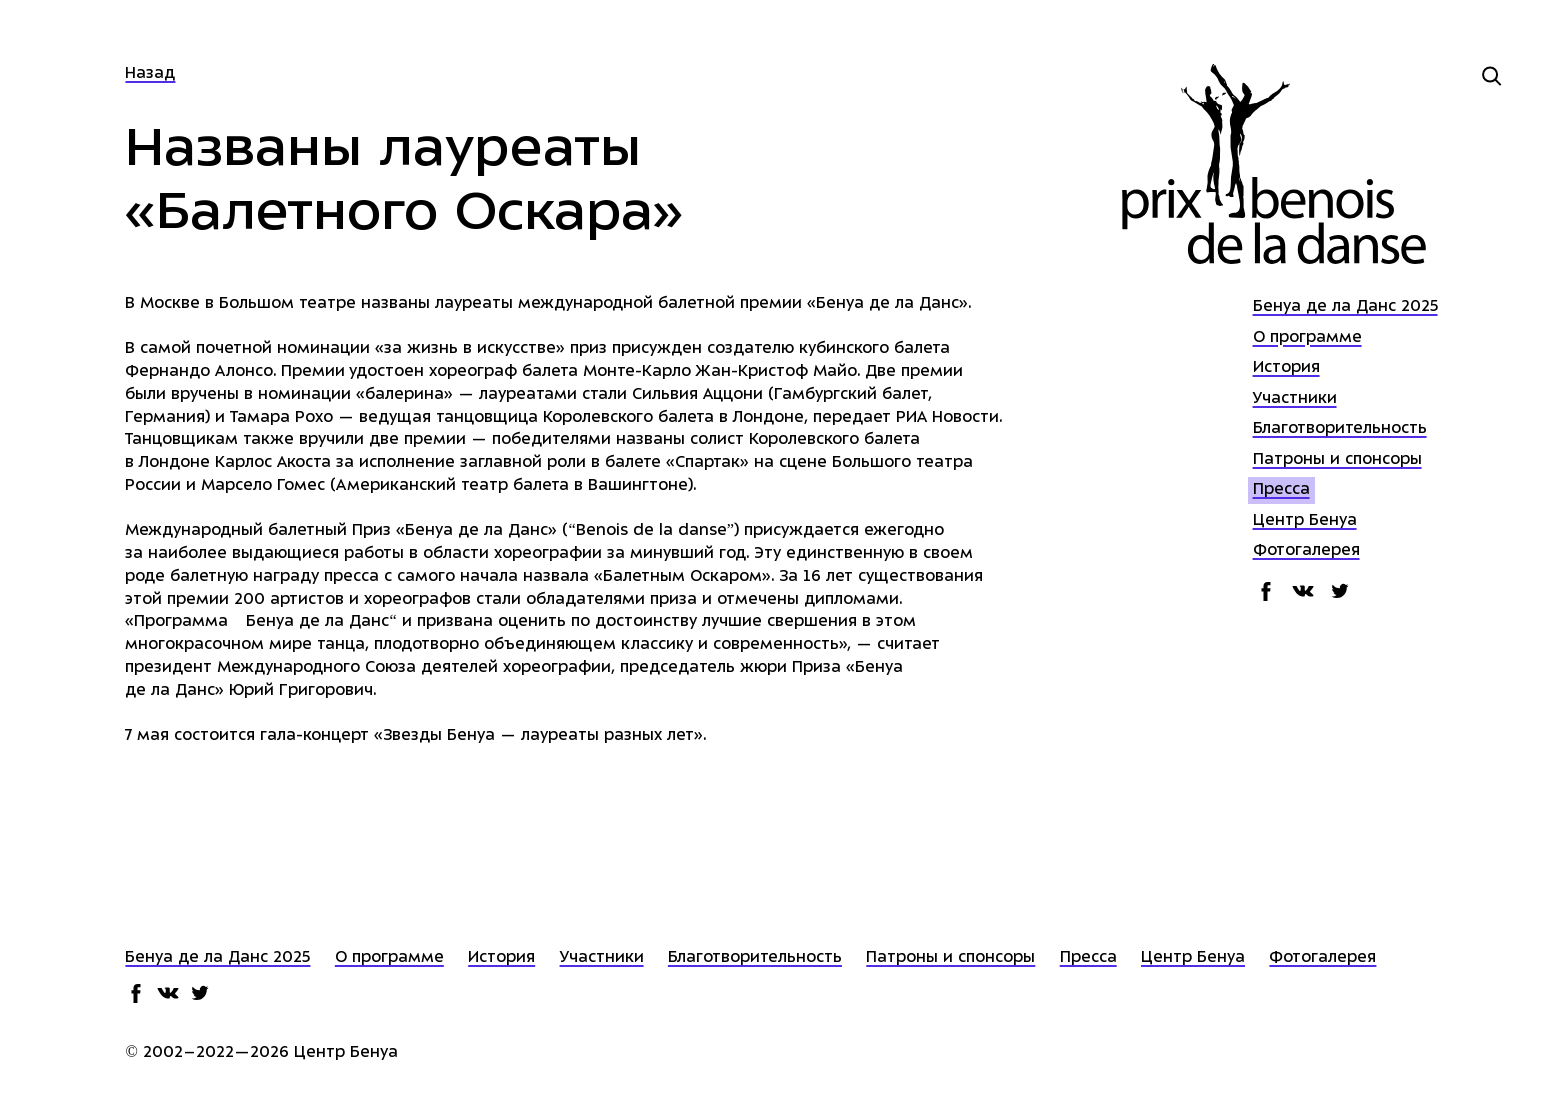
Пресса (1281, 490)
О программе (1307, 338)
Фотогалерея (1306, 551)
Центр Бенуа (1305, 521)
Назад (150, 74)
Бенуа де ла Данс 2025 (1345, 307)
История (1286, 368)
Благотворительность (1340, 429)
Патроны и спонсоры (1337, 460)
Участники (1295, 399)
